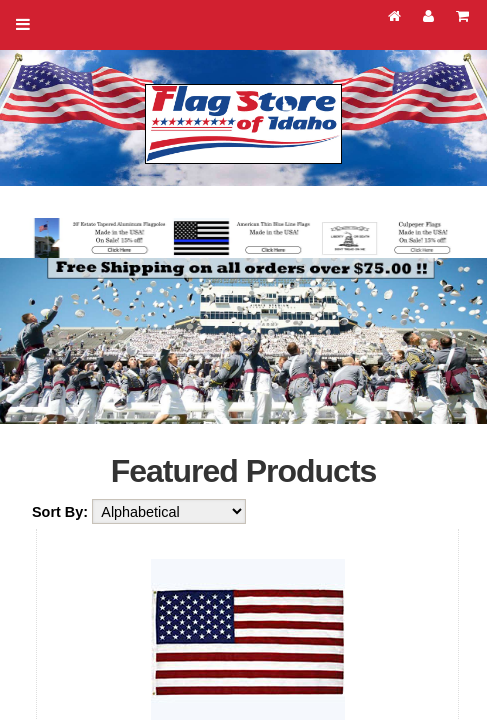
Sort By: (62, 512)
